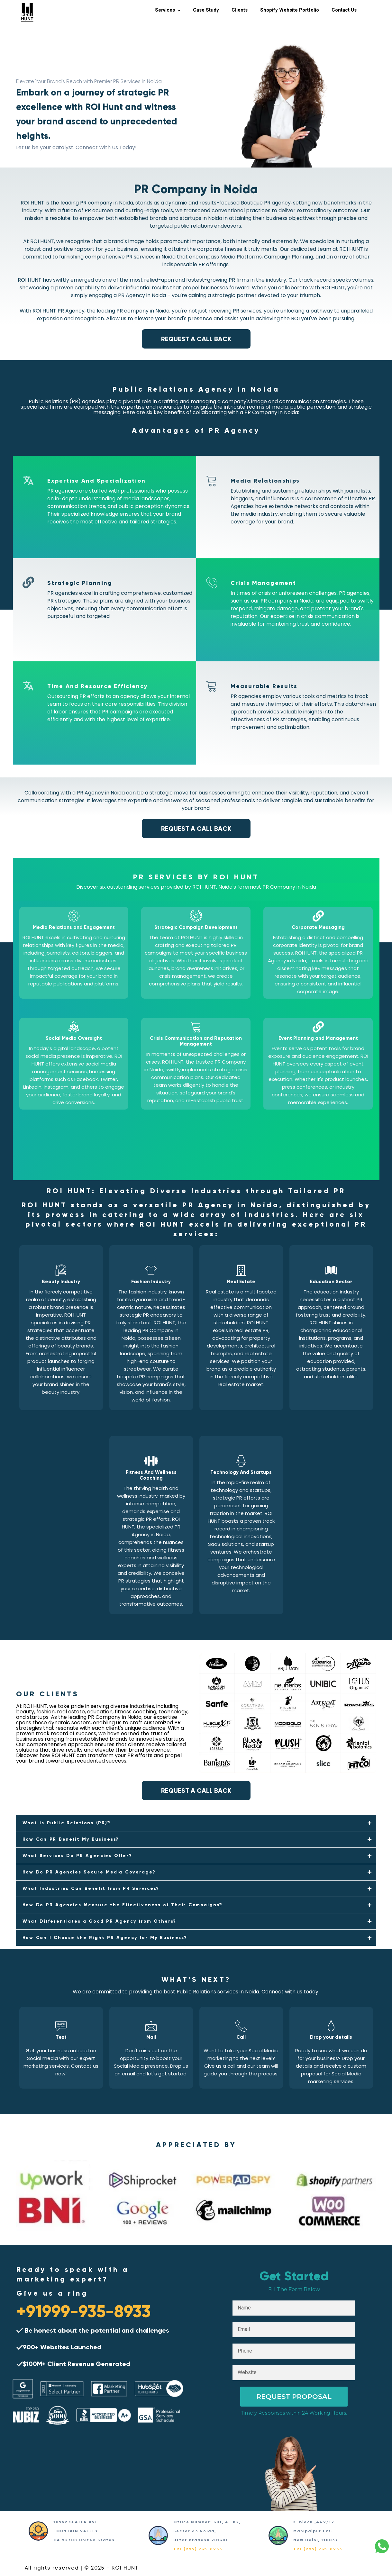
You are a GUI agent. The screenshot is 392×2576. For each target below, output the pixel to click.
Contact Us (344, 10)
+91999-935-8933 (83, 2311)
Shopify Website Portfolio (289, 10)
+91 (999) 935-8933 (197, 2549)
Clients (240, 10)
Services (165, 10)
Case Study (206, 10)
